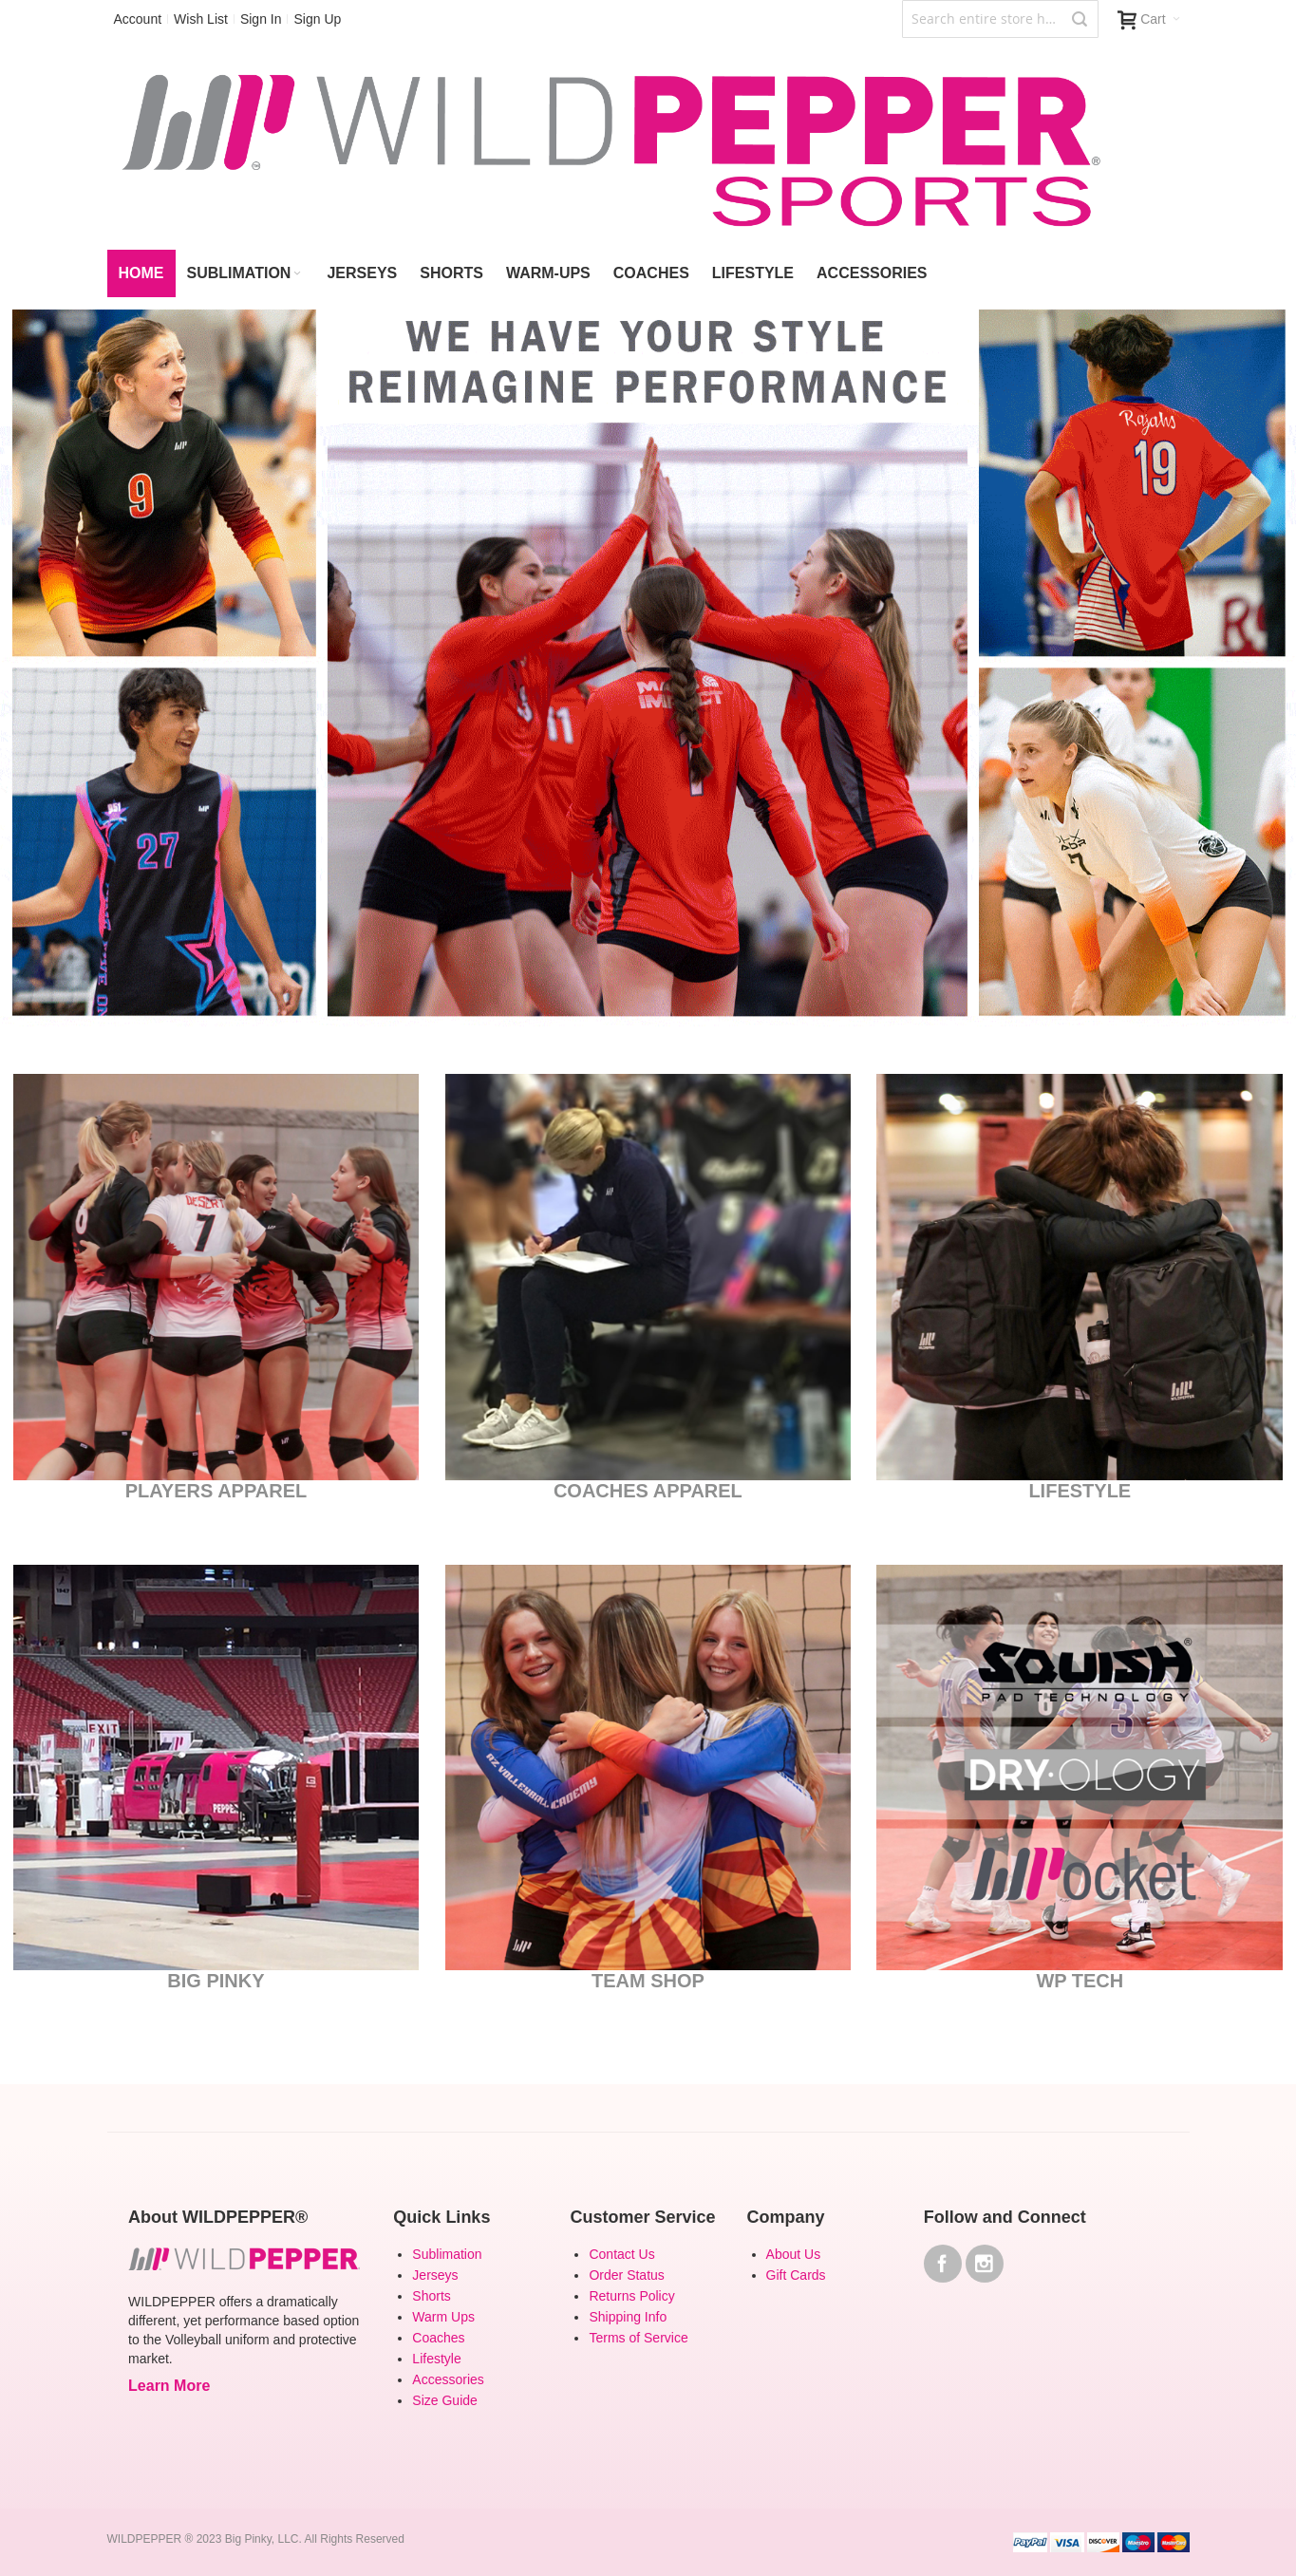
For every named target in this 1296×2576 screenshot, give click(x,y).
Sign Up (317, 19)
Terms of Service (638, 2337)
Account (138, 19)
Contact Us (621, 2254)
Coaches (438, 2337)
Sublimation (446, 2254)
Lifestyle (436, 2358)
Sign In (261, 19)
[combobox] (1000, 19)
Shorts (431, 2295)
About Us (793, 2254)
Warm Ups (443, 2316)
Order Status (626, 2275)
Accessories (447, 2379)
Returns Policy (631, 2295)
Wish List (201, 19)
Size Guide (444, 2400)
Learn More (169, 2386)
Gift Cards (796, 2275)
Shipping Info (628, 2316)
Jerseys (435, 2275)
